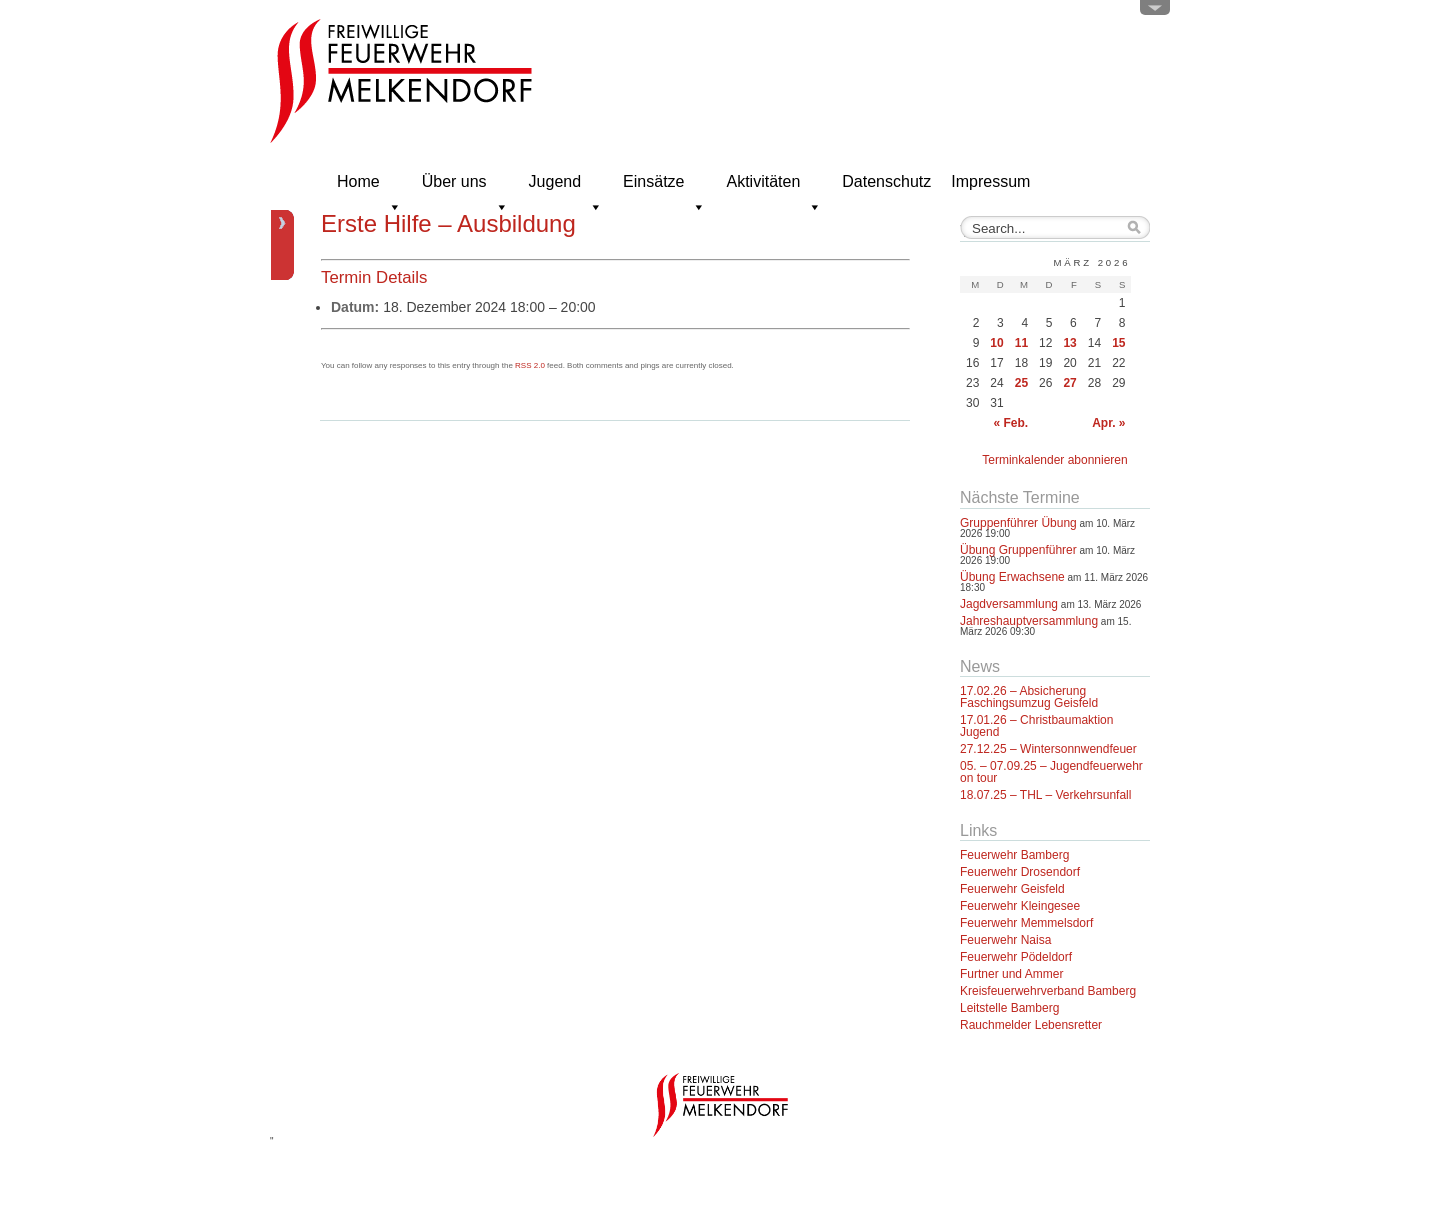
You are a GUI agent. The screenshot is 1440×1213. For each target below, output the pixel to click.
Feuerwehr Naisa (1005, 940)
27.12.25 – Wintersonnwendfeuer (1048, 749)
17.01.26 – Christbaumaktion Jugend (1036, 726)
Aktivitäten (774, 187)
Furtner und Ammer (1011, 974)
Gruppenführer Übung (1018, 523)
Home (369, 187)
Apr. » (1108, 423)
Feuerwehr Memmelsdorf (1026, 923)
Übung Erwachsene (1012, 577)
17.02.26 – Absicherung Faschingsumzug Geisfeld (1029, 697)
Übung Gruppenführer (1018, 550)
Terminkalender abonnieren (1054, 460)
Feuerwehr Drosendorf (1020, 872)
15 (1118, 343)
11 (1021, 343)
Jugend (566, 187)
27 (1069, 383)
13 (1069, 343)
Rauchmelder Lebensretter (1031, 1025)
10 (996, 343)
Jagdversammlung (1009, 604)
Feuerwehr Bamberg (1014, 855)
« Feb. (1010, 423)
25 (1021, 383)
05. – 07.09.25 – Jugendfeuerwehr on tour (1051, 772)
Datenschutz (886, 181)
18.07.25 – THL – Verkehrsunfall (1045, 795)
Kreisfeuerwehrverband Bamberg (1048, 991)
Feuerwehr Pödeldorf (1016, 957)
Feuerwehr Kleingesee (1020, 906)
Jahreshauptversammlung (1029, 621)
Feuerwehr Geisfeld (1012, 889)
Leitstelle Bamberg (1009, 1008)
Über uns (465, 187)
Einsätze (664, 187)
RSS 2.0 (530, 365)
